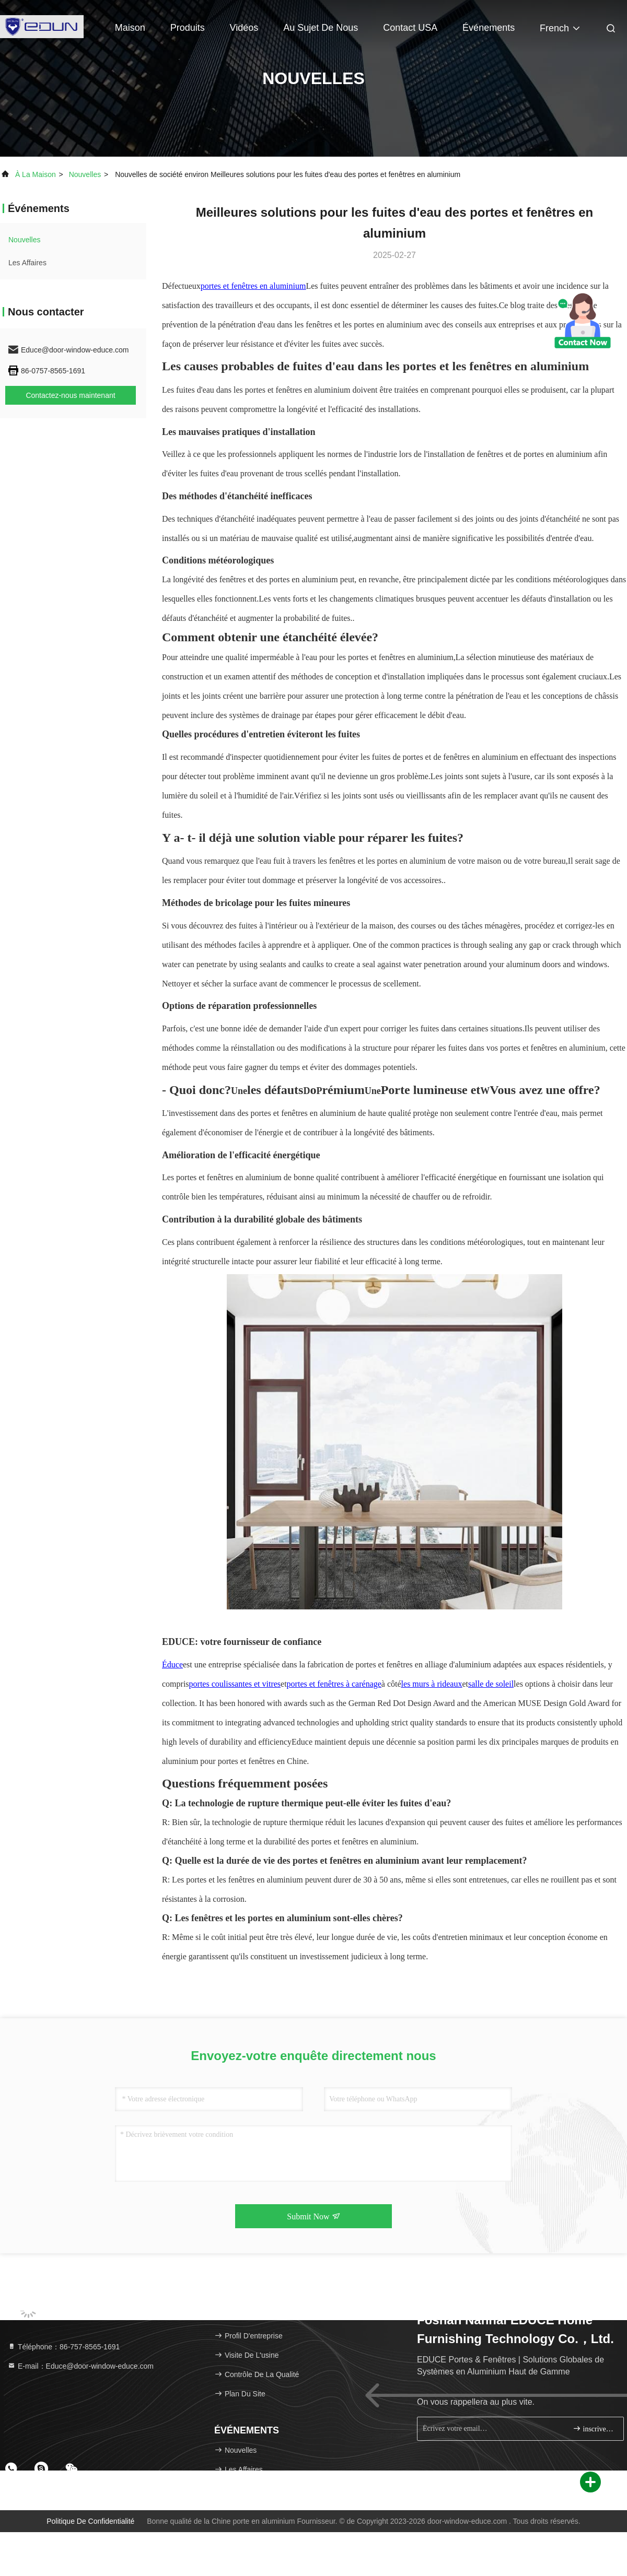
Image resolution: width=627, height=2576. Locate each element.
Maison (130, 27)
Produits (187, 27)
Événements (488, 27)
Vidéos (244, 27)
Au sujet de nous (320, 27)
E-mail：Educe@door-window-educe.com (80, 2366)
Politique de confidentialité (90, 2521)
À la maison (35, 174)
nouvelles (85, 174)
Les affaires (27, 262)
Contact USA (410, 27)
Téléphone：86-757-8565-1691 (63, 2347)
